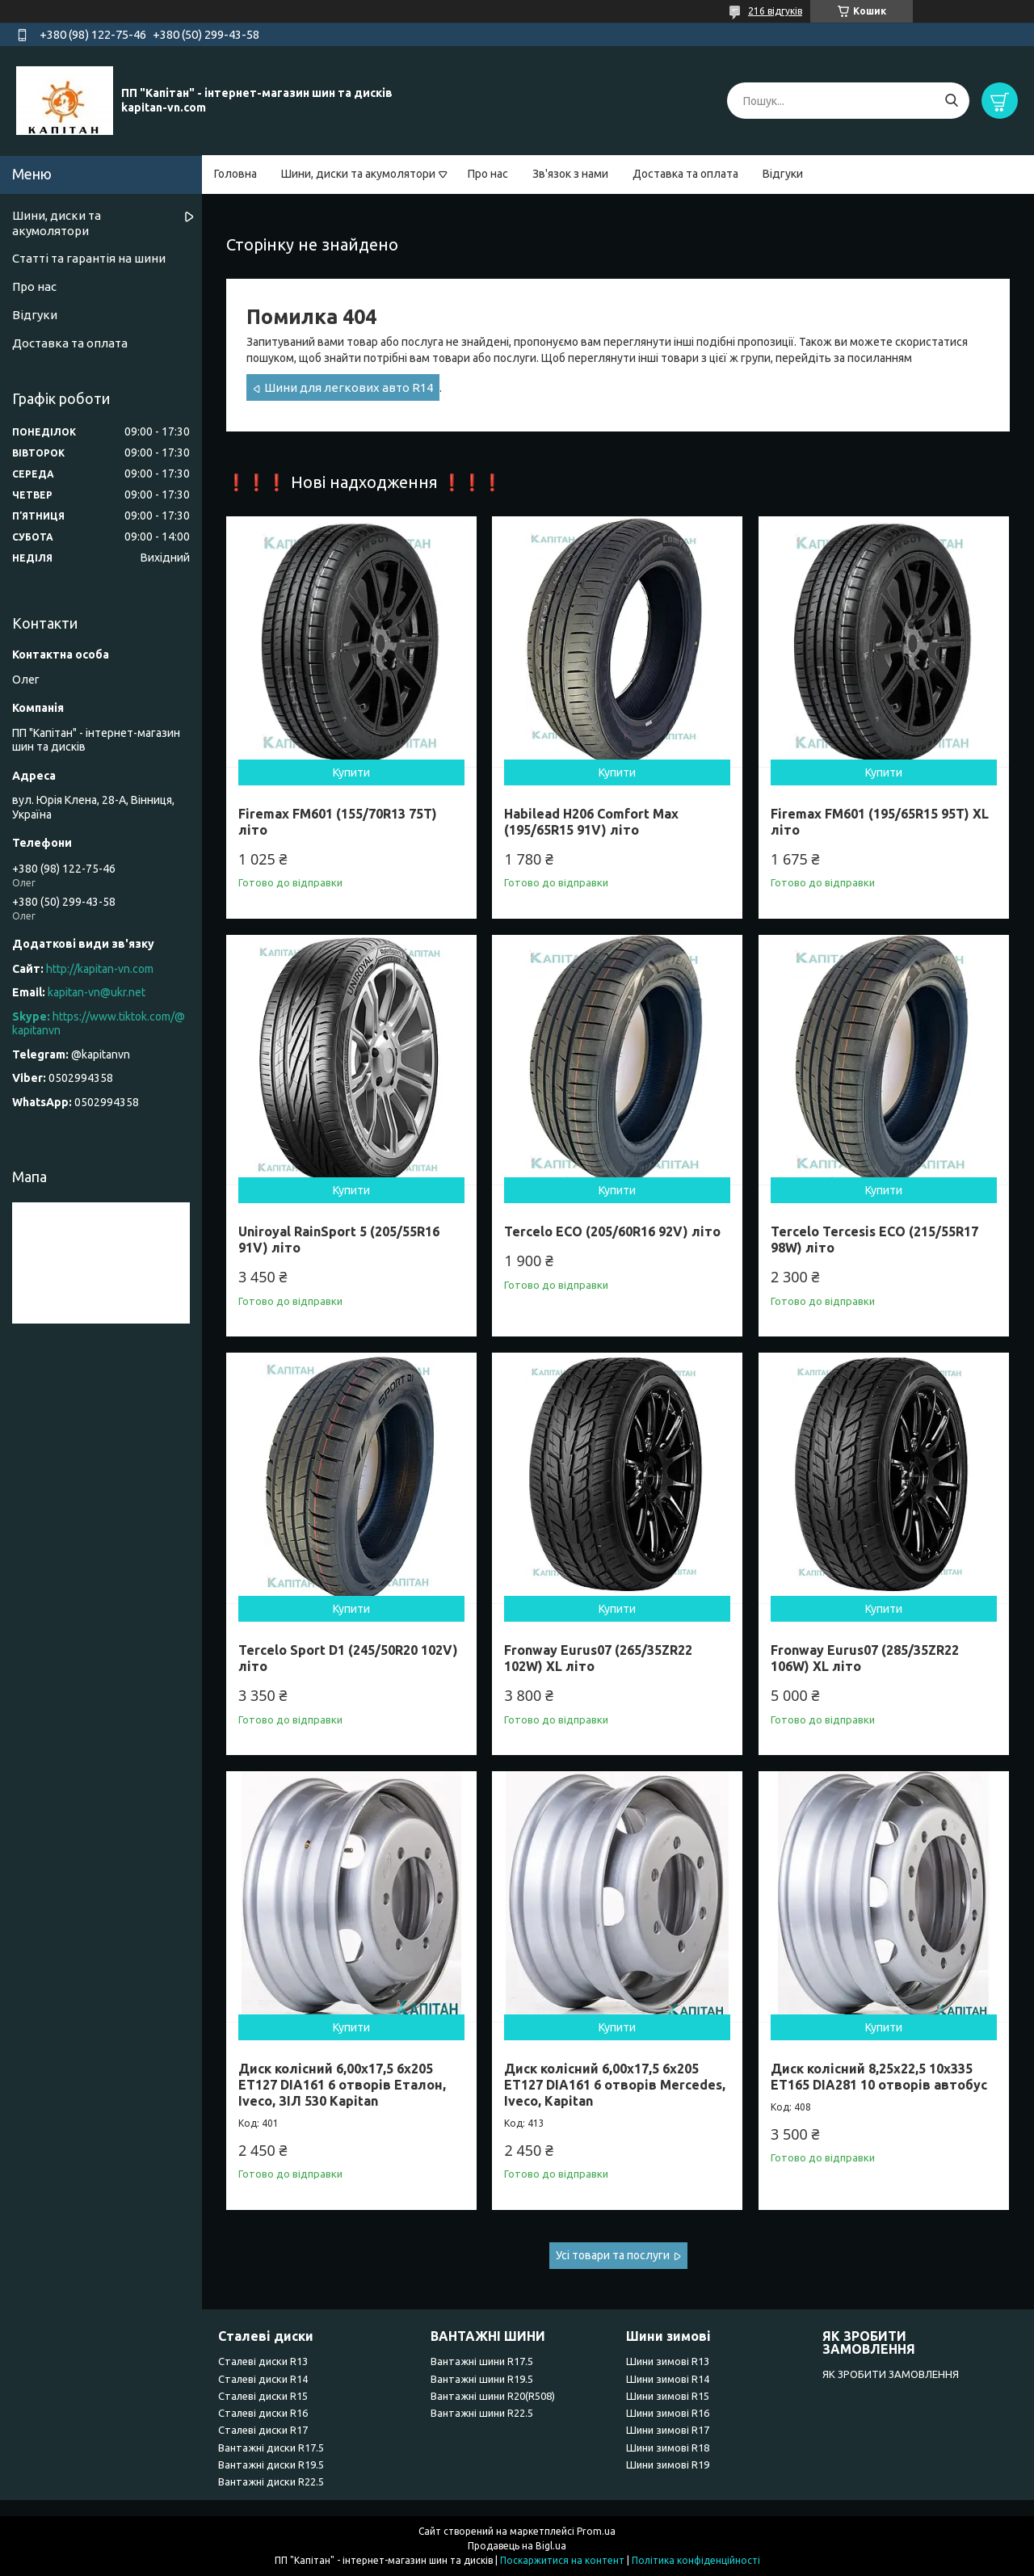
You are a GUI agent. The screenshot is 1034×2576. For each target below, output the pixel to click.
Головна (235, 173)
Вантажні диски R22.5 (271, 2481)
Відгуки (783, 173)
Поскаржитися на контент (562, 2560)
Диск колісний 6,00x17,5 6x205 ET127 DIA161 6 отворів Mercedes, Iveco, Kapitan (614, 2084)
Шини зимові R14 (667, 2378)
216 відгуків (775, 11)
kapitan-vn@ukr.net (96, 992)
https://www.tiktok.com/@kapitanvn (98, 1024)
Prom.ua (596, 2531)
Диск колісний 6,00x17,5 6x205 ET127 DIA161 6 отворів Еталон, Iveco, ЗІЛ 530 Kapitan (342, 2084)
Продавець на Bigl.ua (517, 2545)
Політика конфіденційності (696, 2560)
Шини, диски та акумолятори (358, 173)
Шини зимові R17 (667, 2429)
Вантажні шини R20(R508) (493, 2395)
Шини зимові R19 (667, 2464)
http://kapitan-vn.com (99, 968)
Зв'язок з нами (570, 173)
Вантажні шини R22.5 (482, 2412)
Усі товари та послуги (613, 2255)
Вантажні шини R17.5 (482, 2361)
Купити (351, 772)
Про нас (488, 173)
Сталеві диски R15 (263, 2395)
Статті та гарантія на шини (89, 258)
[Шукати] (951, 100)
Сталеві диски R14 (263, 2378)
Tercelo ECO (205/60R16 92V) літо (612, 1231)
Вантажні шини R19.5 (482, 2378)
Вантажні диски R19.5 (271, 2464)
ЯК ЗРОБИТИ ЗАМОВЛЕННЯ (890, 2374)
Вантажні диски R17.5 (271, 2447)
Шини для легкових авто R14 (348, 387)
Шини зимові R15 (667, 2395)
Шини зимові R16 (667, 2412)
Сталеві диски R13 (263, 2361)
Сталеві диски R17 (263, 2429)
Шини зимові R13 (667, 2361)
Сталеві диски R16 (263, 2412)
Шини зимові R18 (667, 2447)
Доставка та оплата (685, 173)
